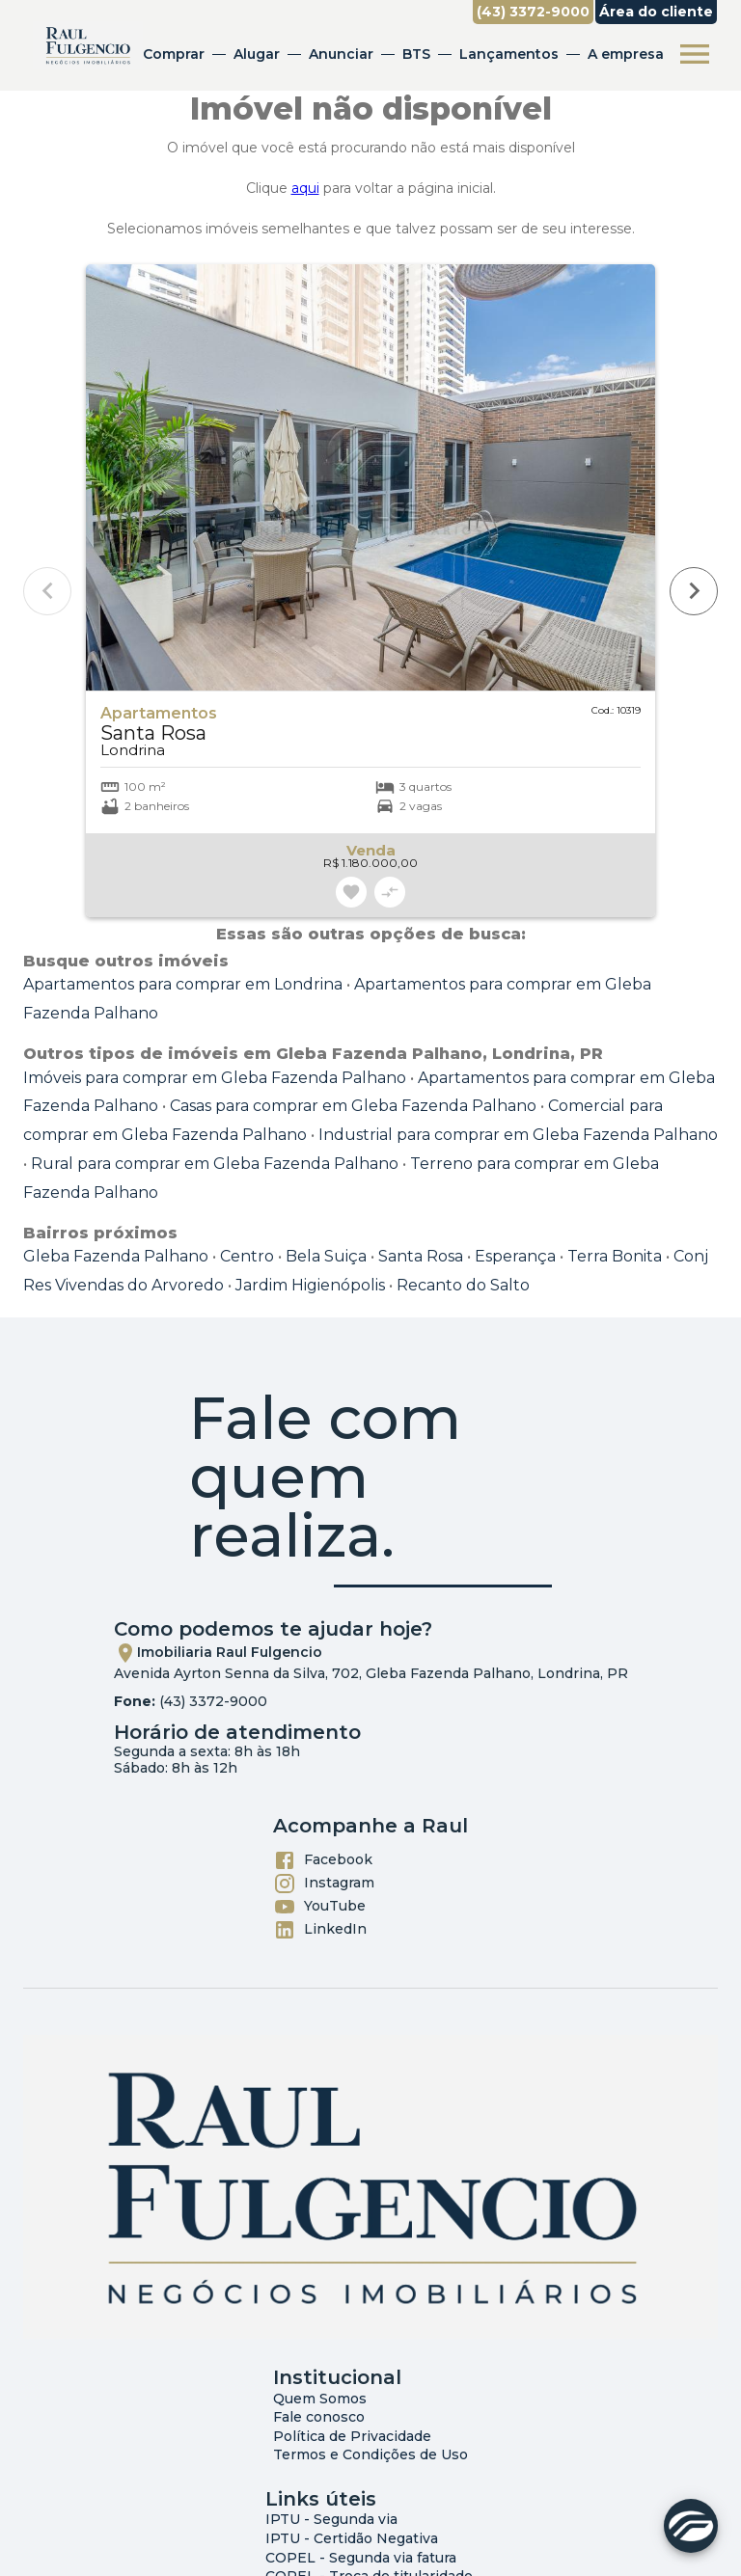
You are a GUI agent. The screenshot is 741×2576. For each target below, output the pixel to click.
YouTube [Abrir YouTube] (319, 1906)
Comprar (174, 54)
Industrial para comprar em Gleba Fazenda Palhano (518, 1134)
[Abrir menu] (695, 54)
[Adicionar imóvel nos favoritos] (351, 892)
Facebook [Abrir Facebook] (322, 1860)
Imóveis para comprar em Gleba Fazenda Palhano (214, 1078)
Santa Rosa (420, 1256)
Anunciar (341, 54)
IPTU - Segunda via (331, 2519)
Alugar (256, 54)
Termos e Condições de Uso (370, 2454)
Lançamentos (509, 54)
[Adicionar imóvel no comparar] (389, 892)
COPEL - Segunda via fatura (360, 2557)
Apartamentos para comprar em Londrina (183, 984)
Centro (247, 1256)
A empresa (626, 54)
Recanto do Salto (463, 1285)
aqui (305, 188)
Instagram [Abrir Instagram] (323, 1883)
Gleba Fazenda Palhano (115, 1256)
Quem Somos (320, 2398)
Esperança (515, 1256)
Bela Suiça (326, 1256)
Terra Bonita (614, 1256)
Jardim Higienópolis (310, 1285)
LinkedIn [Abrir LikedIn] (320, 1929)
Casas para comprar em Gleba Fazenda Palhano (353, 1106)
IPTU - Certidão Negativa (351, 2538)
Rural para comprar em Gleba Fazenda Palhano (214, 1163)
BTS (416, 54)
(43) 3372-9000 (213, 1701)
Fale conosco (319, 2417)
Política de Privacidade (352, 2436)
